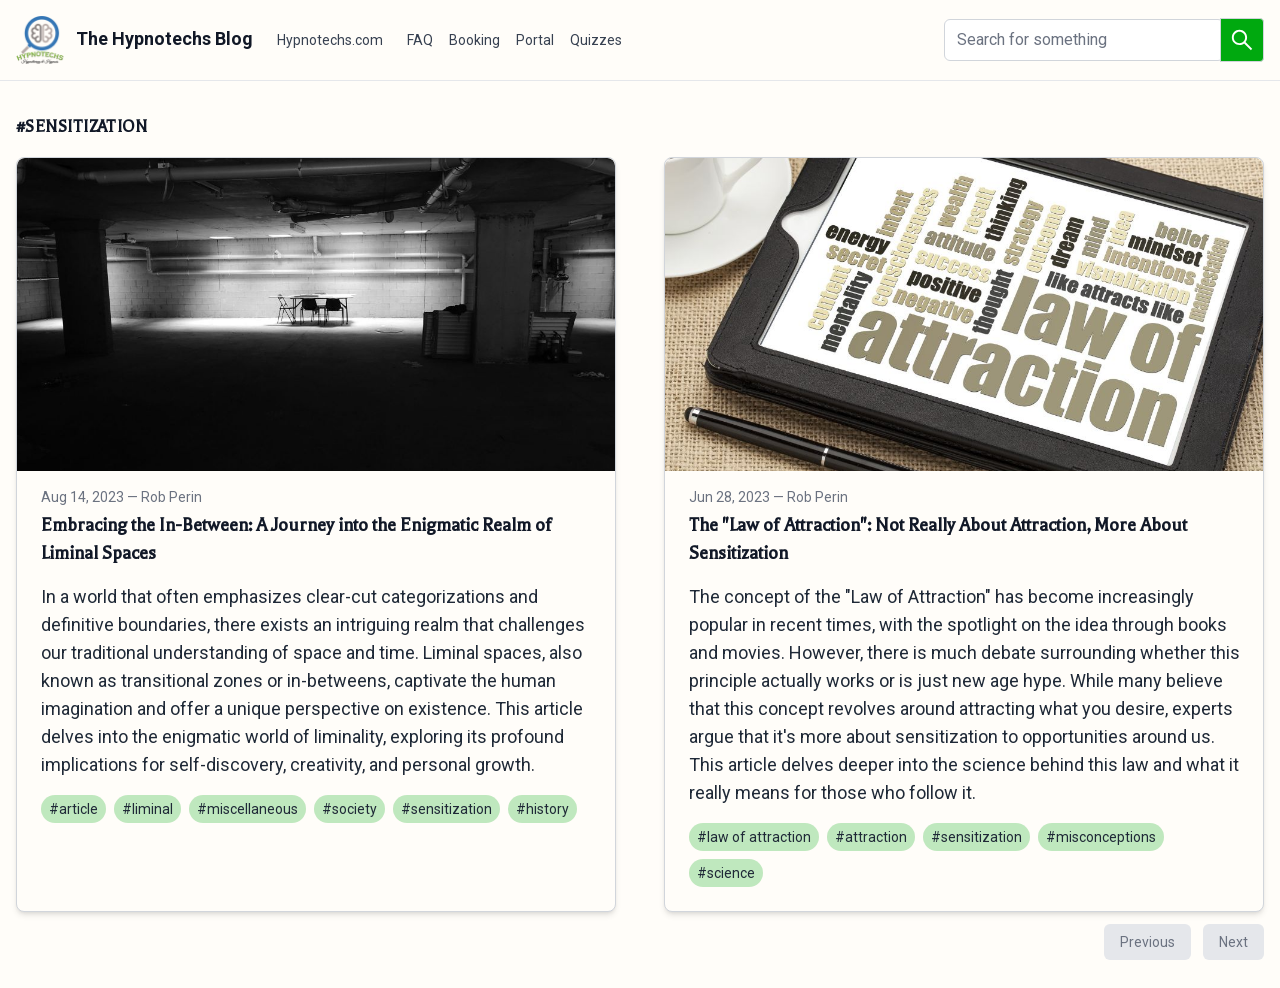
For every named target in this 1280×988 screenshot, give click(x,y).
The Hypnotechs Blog (134, 40)
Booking (474, 40)
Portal (535, 40)
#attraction (871, 837)
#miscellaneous (247, 809)
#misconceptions (1101, 837)
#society (349, 809)
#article (73, 809)
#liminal (147, 809)
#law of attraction (754, 837)
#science (726, 873)
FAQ (420, 40)
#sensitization (446, 809)
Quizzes (596, 40)
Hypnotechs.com (330, 40)
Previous (1147, 942)
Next (1233, 942)
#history (542, 809)
